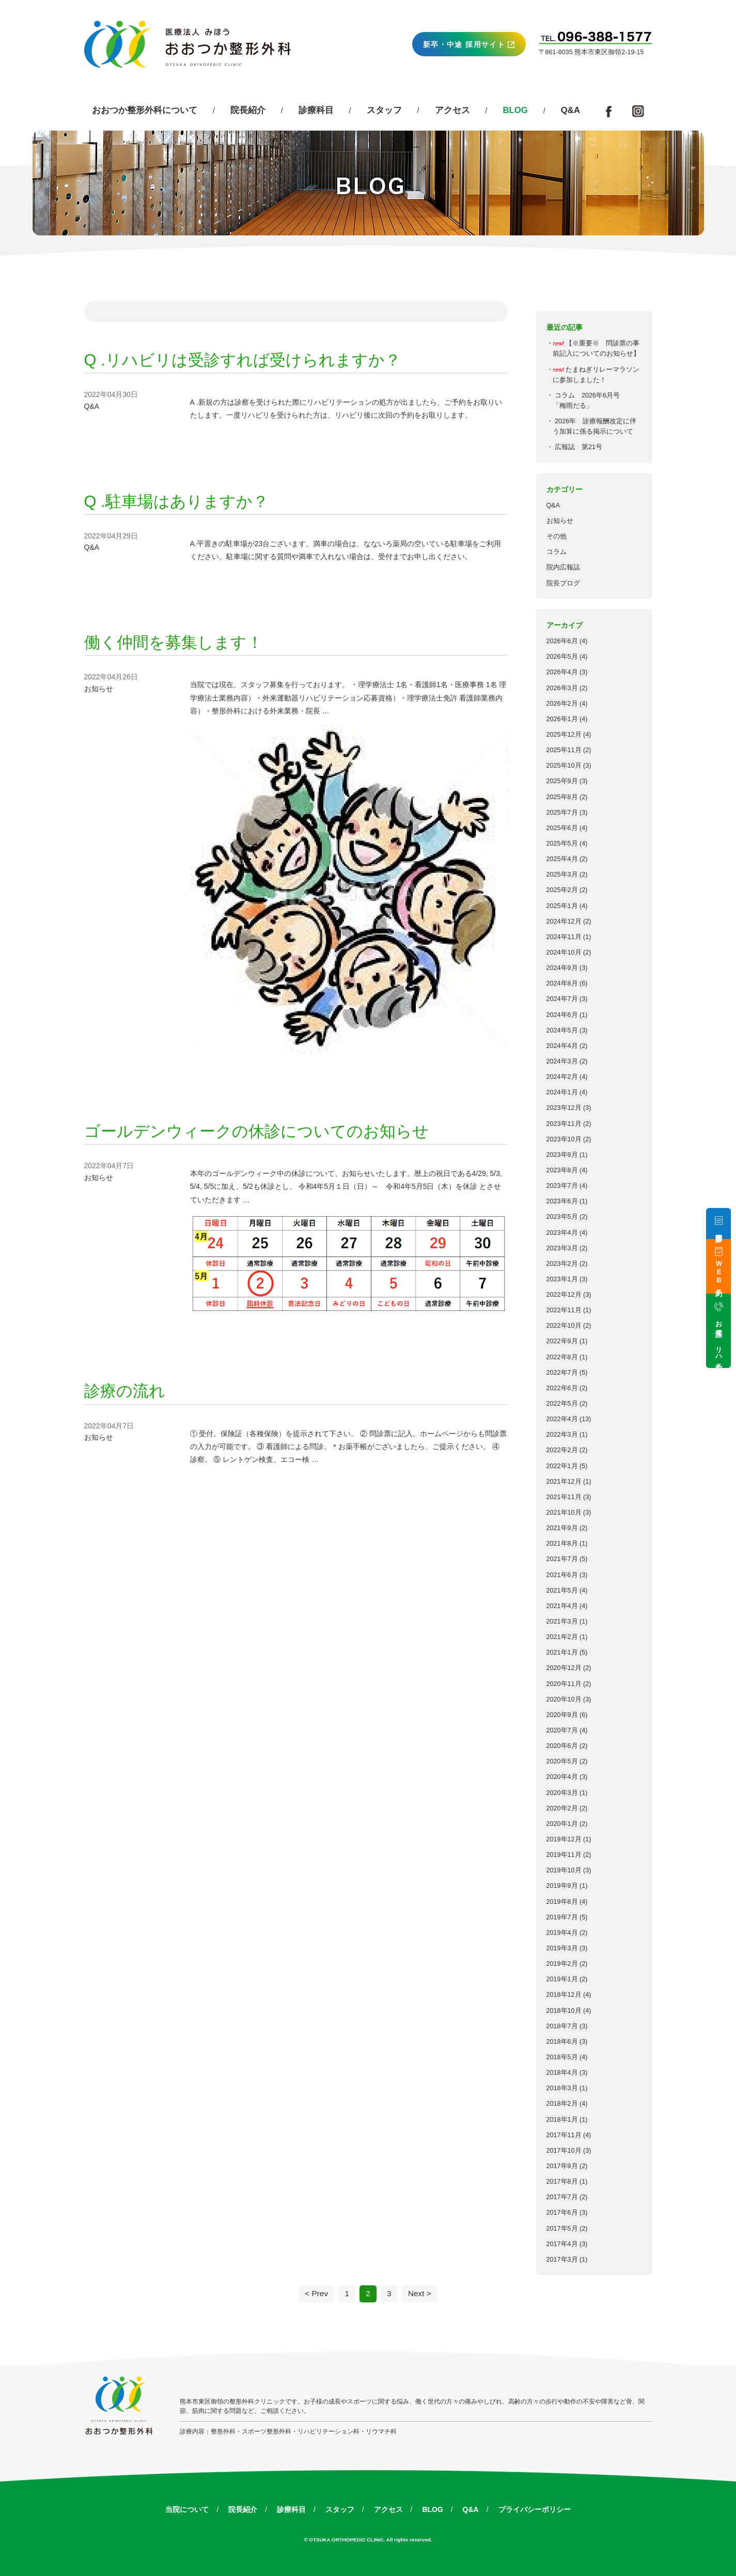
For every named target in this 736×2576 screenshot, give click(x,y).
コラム (556, 551)
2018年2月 (562, 2103)
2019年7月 (562, 1917)
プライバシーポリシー (534, 2509)
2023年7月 (562, 1185)
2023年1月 (562, 1279)
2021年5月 (562, 1590)
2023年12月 (564, 1107)
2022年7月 (562, 1372)
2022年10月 (564, 1325)
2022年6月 (562, 1388)
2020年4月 (562, 1776)
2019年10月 (564, 1870)
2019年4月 (562, 1932)
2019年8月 (562, 1901)
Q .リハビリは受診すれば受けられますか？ (242, 360)
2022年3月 (562, 1434)
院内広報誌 (563, 567)
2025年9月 (562, 781)
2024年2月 (562, 1076)
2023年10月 (564, 1139)
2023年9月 (562, 1154)
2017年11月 (564, 2135)
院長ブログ (563, 583)
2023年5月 (562, 1216)
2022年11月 (564, 1310)
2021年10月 (564, 1512)
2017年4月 (562, 2244)
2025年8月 (562, 797)
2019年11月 (564, 1854)
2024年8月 (562, 983)
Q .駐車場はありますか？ (176, 501)
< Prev (316, 2293)
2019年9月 (562, 1885)
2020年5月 (562, 1761)
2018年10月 (564, 2010)
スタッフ (384, 110)
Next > (419, 2293)
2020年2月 (562, 1808)
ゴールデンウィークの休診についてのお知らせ (256, 1131)
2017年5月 (562, 2228)
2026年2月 (562, 703)
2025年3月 (562, 874)
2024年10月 (564, 952)
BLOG (432, 2509)
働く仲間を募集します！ (173, 642)
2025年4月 (562, 859)
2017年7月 (562, 2197)
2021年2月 (562, 1637)
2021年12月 (564, 1481)
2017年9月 (562, 2166)
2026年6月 (562, 641)
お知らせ (559, 520)
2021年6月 (562, 1575)
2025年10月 (564, 765)
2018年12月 (564, 1994)
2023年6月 (562, 1201)
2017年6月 (562, 2212)
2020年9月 (562, 1715)
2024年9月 (562, 968)
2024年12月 (564, 921)
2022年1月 (562, 1466)
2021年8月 (562, 1543)
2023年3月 (562, 1248)
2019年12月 (564, 1839)
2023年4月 (562, 1232)
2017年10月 (564, 2150)
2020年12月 (564, 1668)
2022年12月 (564, 1294)
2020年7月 (562, 1730)
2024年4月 (562, 1046)
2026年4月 (562, 672)
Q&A (570, 110)
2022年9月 (562, 1341)
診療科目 (316, 110)
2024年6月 (562, 1015)
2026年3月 (562, 688)
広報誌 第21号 (578, 447)
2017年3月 (562, 2259)
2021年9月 (562, 1528)
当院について (187, 2509)
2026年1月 (562, 719)
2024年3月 (562, 1061)
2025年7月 (562, 812)
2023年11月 (564, 1123)
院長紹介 (247, 110)
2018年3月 (562, 2088)
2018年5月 (562, 2057)
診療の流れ (124, 1391)
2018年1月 (562, 2119)
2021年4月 (562, 1606)
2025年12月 (564, 734)
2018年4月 (562, 2072)
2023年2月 (562, 1263)
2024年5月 (562, 1030)
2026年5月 (562, 656)
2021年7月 (562, 1559)
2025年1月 (562, 906)
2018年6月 (562, 2041)
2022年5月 (562, 1403)
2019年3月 (562, 1948)
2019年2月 (562, 1963)
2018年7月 (562, 2026)
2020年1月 (562, 1823)
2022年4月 (562, 1419)
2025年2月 (562, 890)
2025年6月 (562, 828)
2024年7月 (562, 999)
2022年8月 (562, 1357)
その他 (556, 536)
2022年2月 (562, 1450)
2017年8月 (562, 2181)
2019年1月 (562, 1979)
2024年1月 (562, 1092)
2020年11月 (564, 1684)
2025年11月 (564, 750)
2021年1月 (562, 1652)
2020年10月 (564, 1699)
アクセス (452, 110)
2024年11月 (564, 937)
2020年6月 (562, 1746)
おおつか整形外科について (144, 110)
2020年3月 (562, 1792)
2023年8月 (562, 1170)
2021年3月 (562, 1621)
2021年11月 (564, 1497)
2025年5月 (562, 843)
